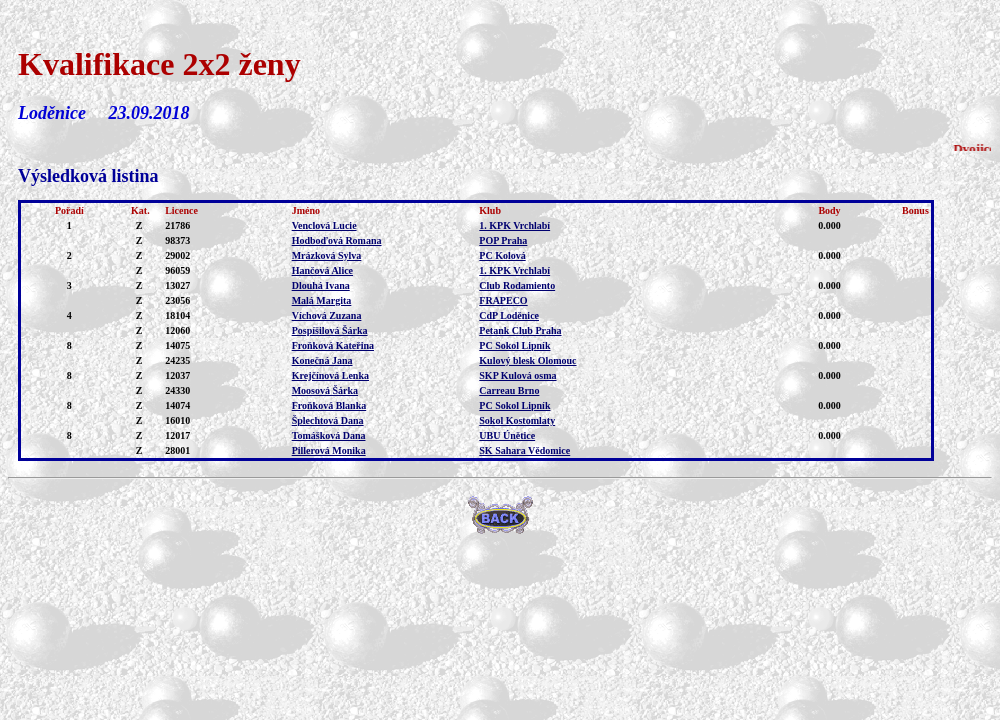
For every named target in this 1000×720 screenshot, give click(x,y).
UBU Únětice (507, 435)
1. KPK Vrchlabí (514, 225)
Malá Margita (322, 300)
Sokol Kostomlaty (517, 420)
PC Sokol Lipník (514, 345)
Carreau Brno (509, 390)
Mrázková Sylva (327, 255)
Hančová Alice (322, 270)
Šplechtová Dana (328, 420)
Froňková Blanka (329, 405)
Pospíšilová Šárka (330, 330)
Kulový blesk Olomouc (527, 360)
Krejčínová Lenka (330, 375)
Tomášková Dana (329, 435)
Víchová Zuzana (327, 315)
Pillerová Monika (329, 450)
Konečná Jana (322, 360)
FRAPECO (503, 300)
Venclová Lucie (324, 225)
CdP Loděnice (509, 315)
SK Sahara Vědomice (524, 450)
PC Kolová (502, 255)
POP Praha (503, 240)
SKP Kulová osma (517, 375)
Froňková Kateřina (333, 345)
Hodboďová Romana (337, 240)
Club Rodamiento (517, 285)
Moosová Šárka (325, 390)
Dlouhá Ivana (321, 285)
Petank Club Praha (520, 330)
